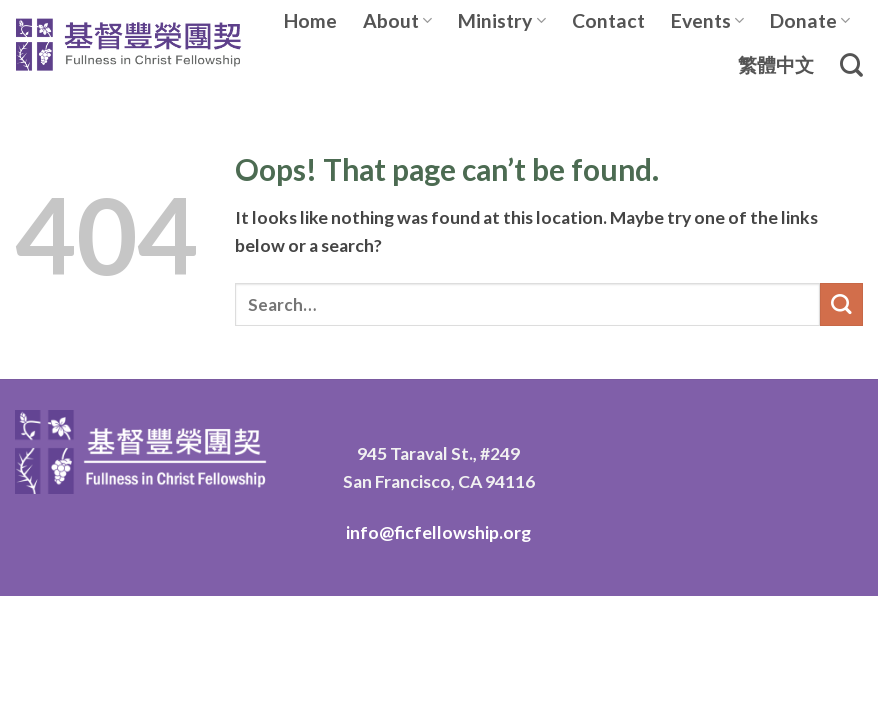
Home (310, 20)
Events (707, 20)
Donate (810, 20)
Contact (608, 20)
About (397, 20)
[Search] (851, 65)
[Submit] (841, 304)
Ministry (501, 20)
